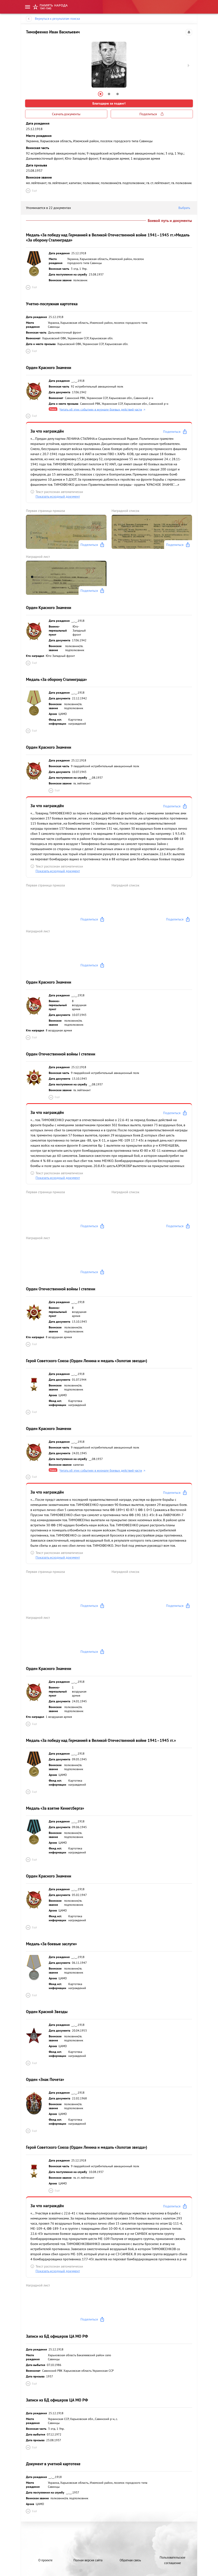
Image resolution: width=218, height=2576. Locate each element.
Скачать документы (66, 114)
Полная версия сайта (87, 2560)
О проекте (45, 2560)
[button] (100, 94)
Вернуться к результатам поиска (57, 19)
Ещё (31, 190)
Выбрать (185, 208)
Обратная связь (130, 2560)
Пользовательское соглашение (172, 2560)
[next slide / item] (188, 65)
